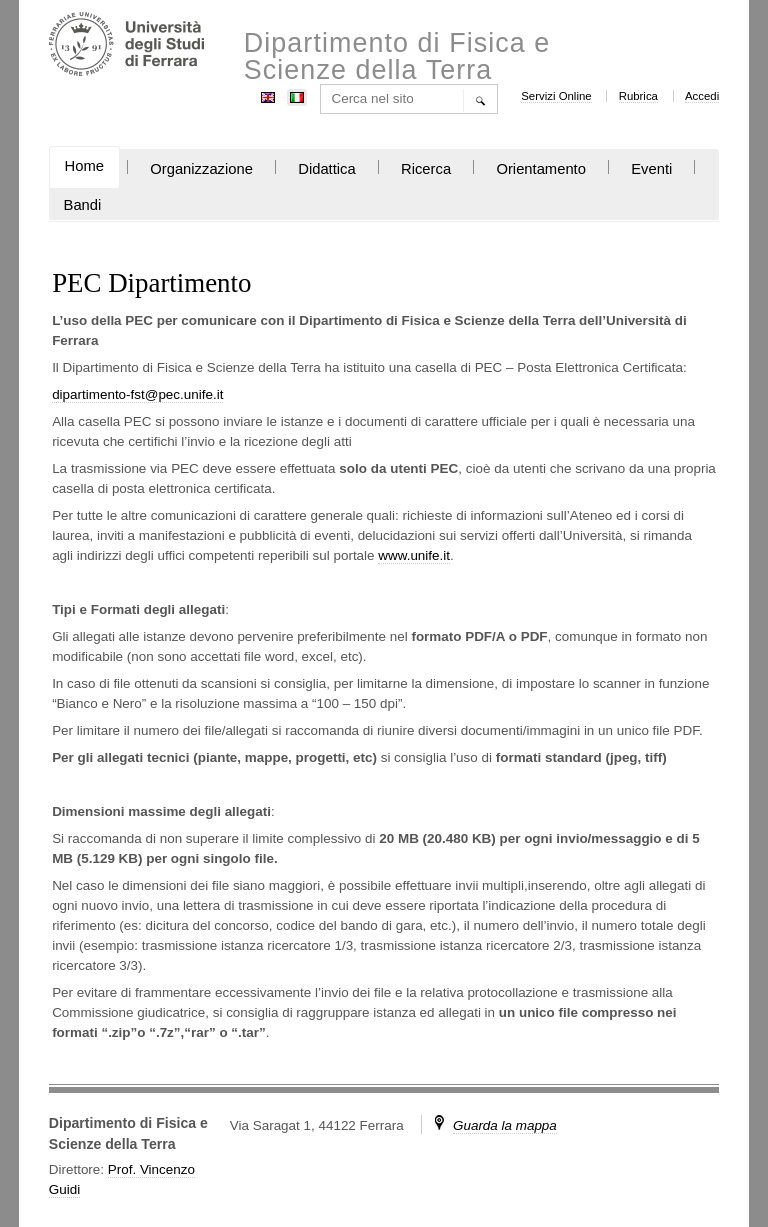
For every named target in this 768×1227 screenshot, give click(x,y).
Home (84, 166)
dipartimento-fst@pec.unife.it (137, 394)
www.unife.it (414, 555)
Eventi (651, 169)
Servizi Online (556, 96)
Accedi (702, 96)
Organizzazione (201, 169)
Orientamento (540, 169)
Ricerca (426, 169)
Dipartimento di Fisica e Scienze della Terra (397, 57)
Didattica (326, 169)
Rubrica (638, 96)
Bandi (83, 205)
